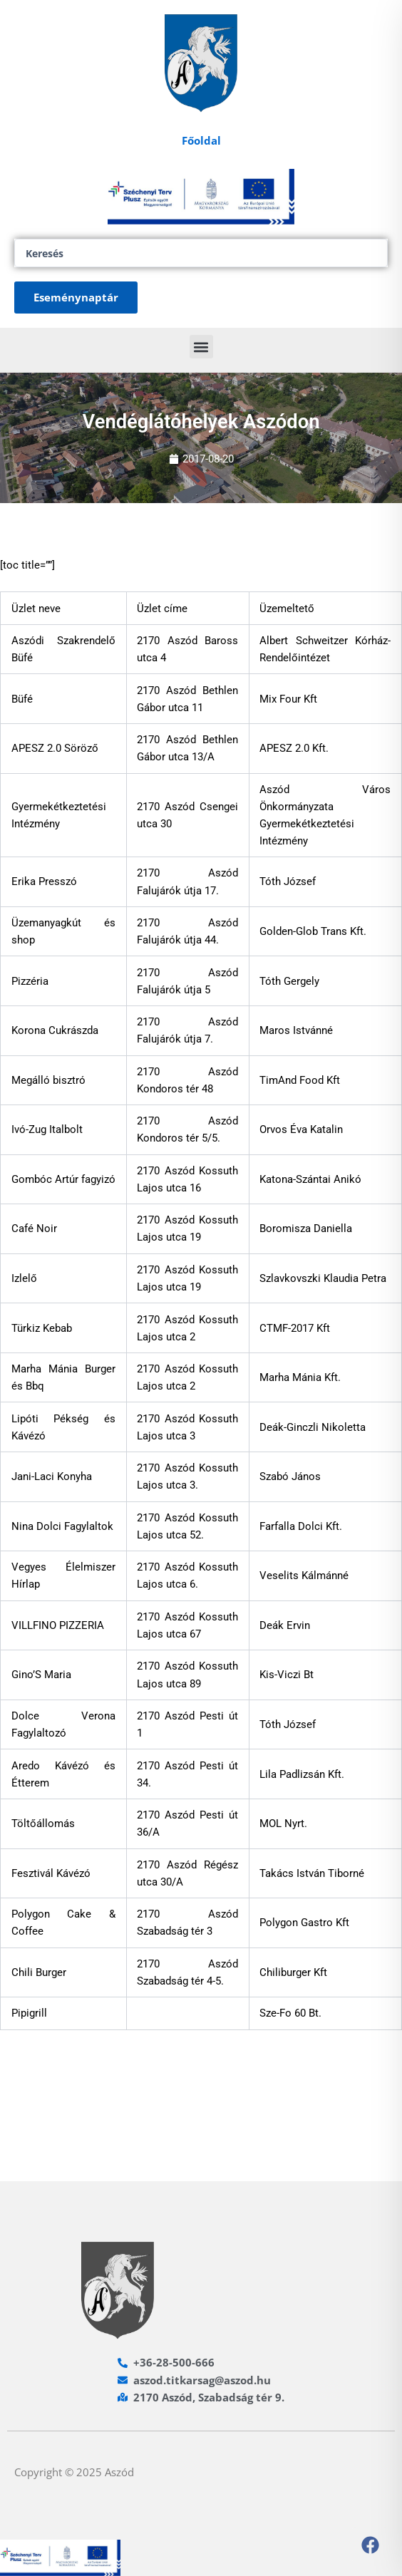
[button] (201, 346)
